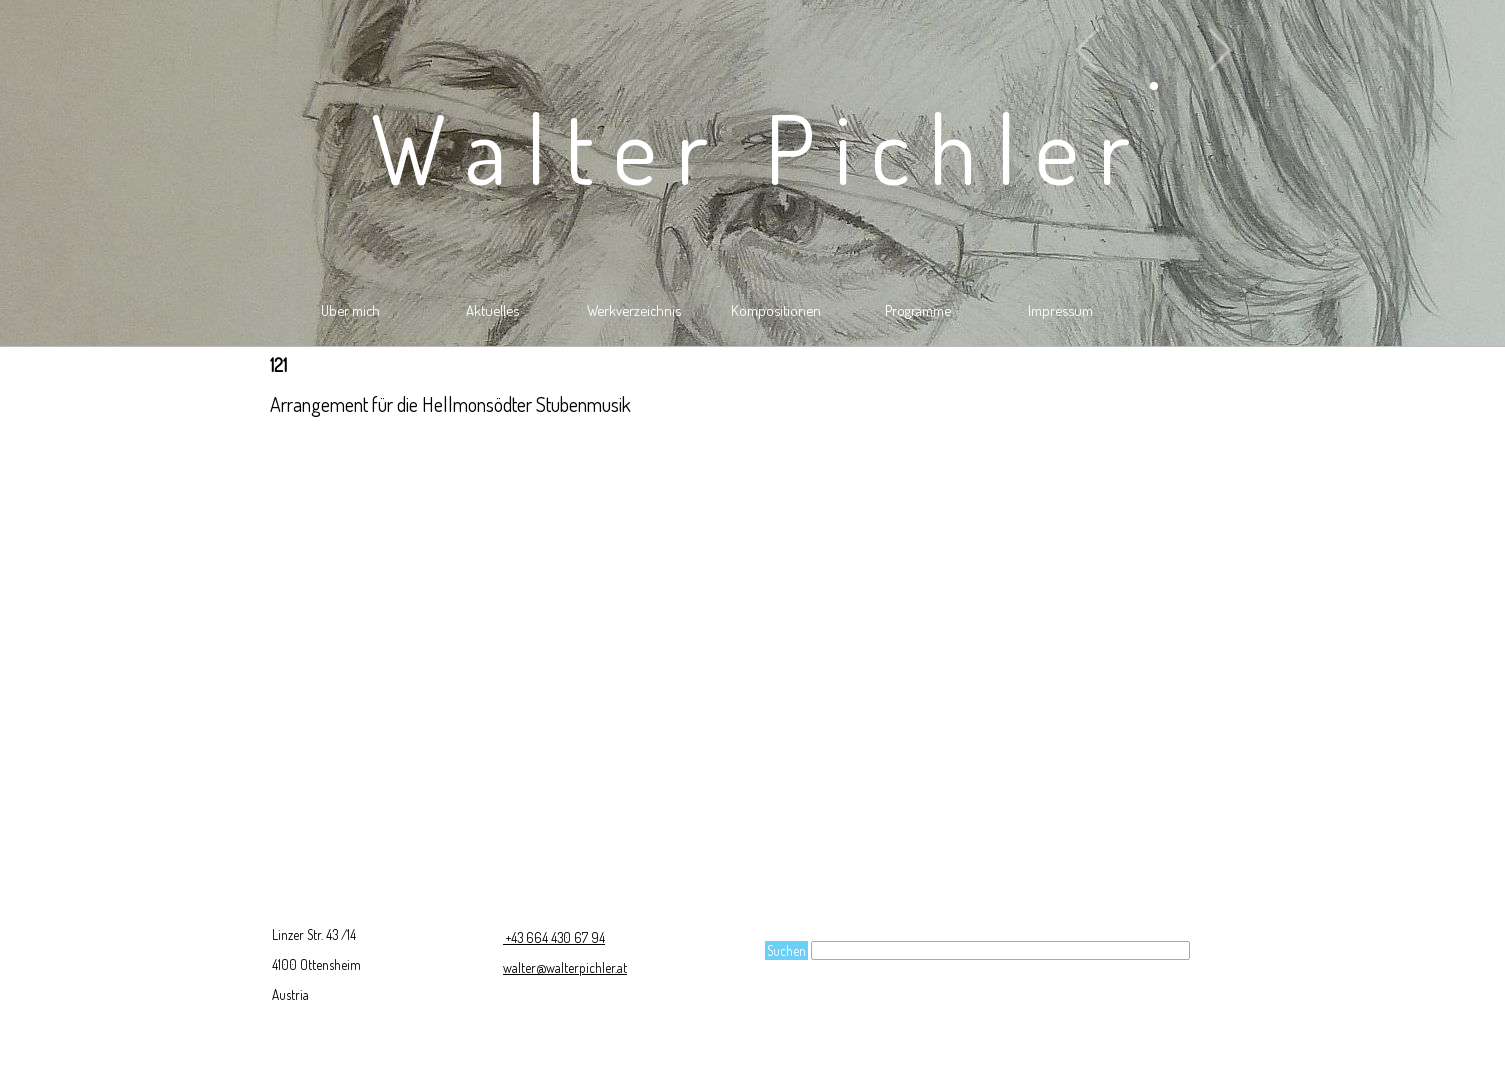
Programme (918, 310)
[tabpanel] (753, 404)
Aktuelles (492, 310)
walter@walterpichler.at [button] (565, 967)
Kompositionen (776, 310)
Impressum (1060, 310)
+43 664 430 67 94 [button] (554, 937)
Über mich (350, 310)
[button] (1153, 50)
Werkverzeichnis (634, 310)
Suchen (786, 950)
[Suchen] (1000, 950)
